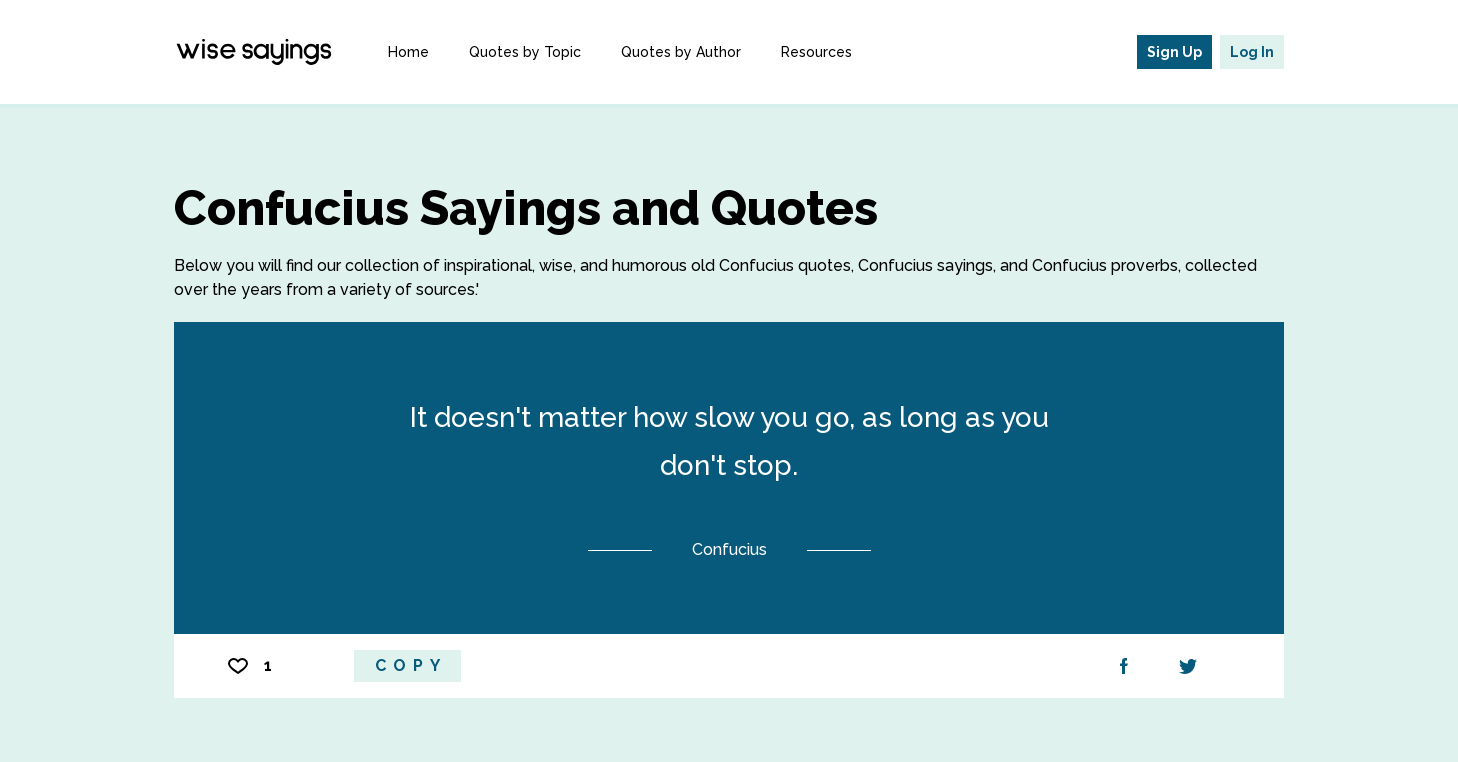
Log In (1252, 52)
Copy (411, 665)
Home (408, 52)
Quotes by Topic (525, 52)
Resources (816, 52)
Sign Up (1174, 52)
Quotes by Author (681, 52)
